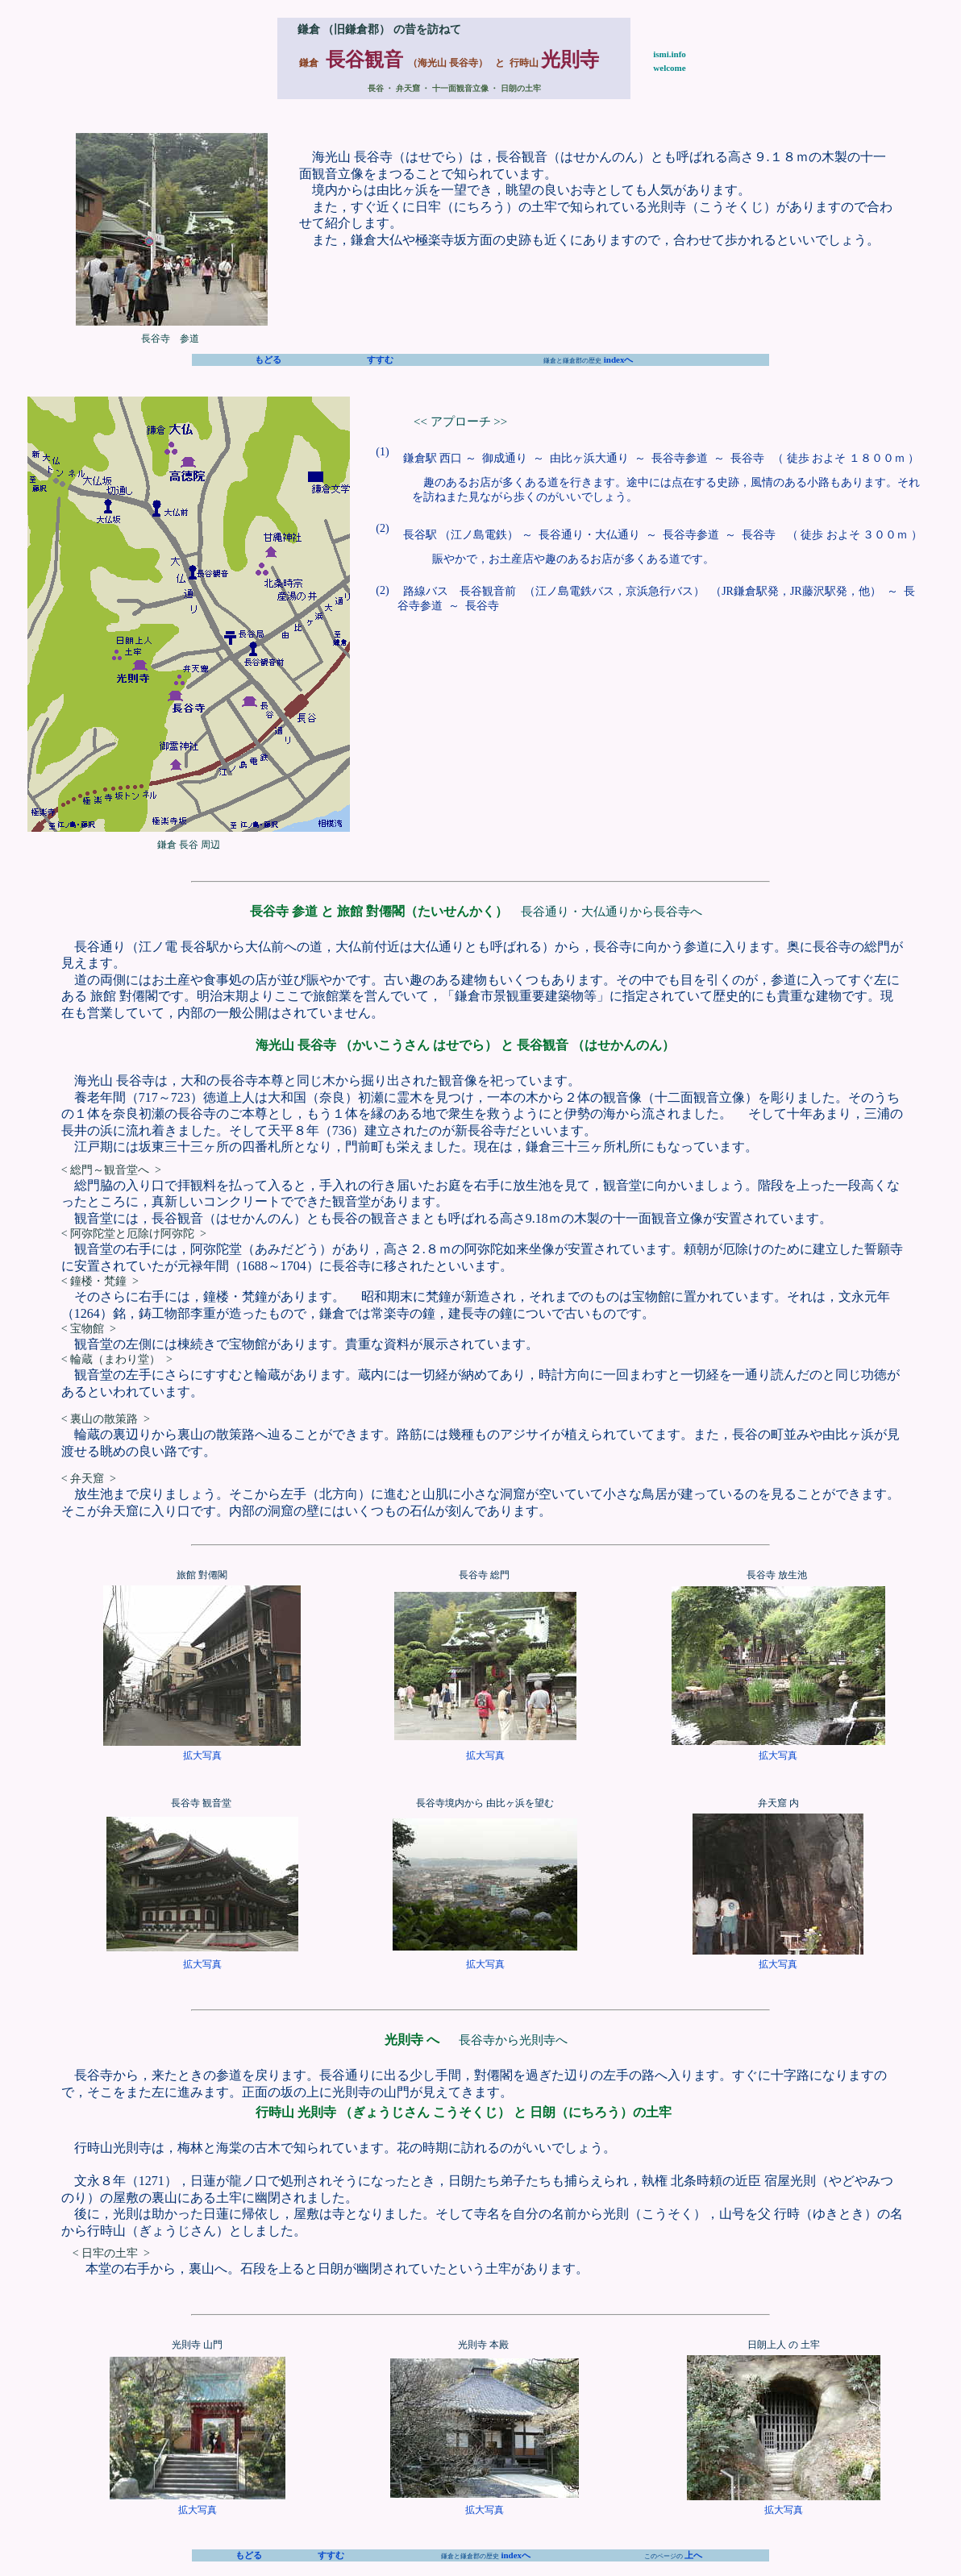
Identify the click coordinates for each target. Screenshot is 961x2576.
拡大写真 (202, 1755)
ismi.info (669, 54)
